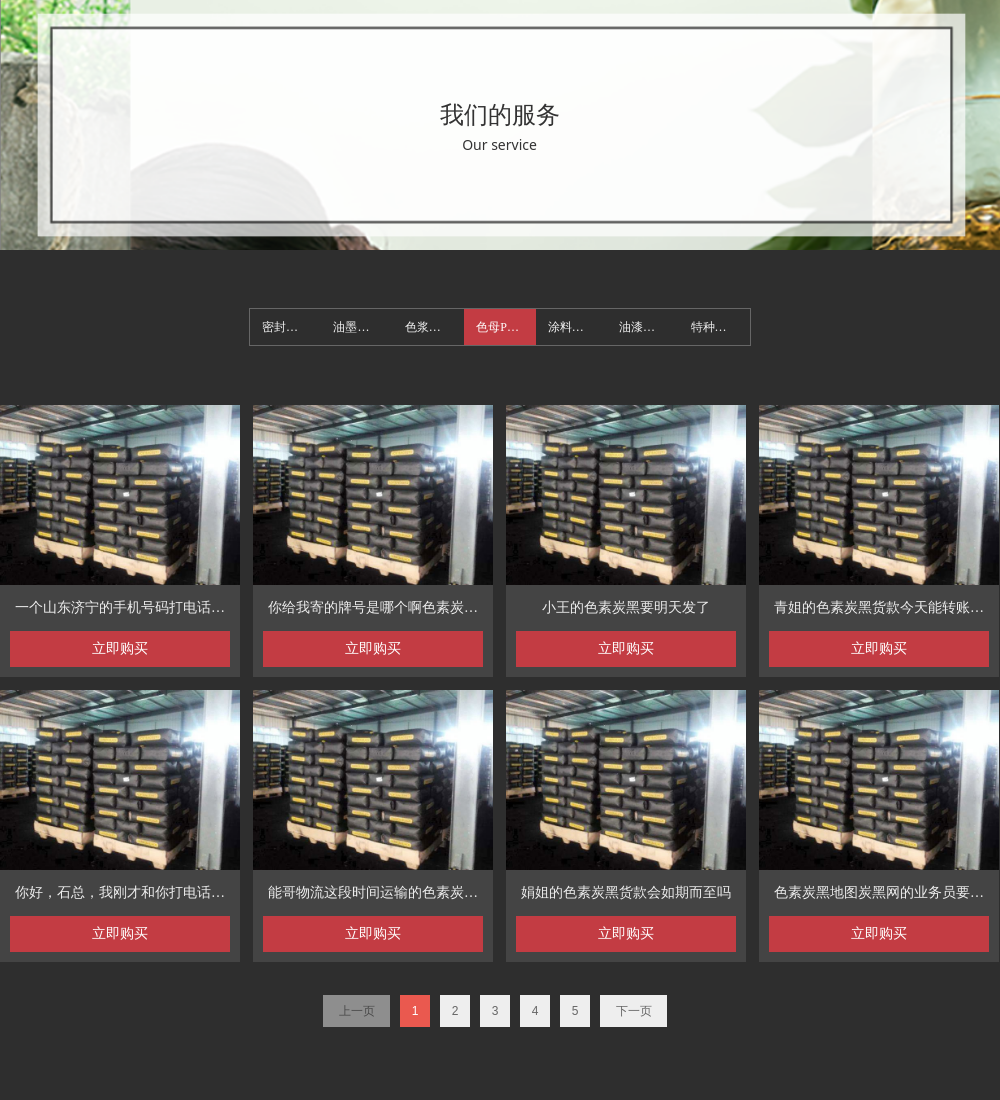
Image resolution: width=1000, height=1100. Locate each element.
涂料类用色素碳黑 (577, 327)
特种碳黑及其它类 (720, 327)
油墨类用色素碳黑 (362, 327)
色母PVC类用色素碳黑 (505, 327)
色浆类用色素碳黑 (434, 327)
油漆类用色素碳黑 (648, 327)
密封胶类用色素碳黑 (291, 327)
